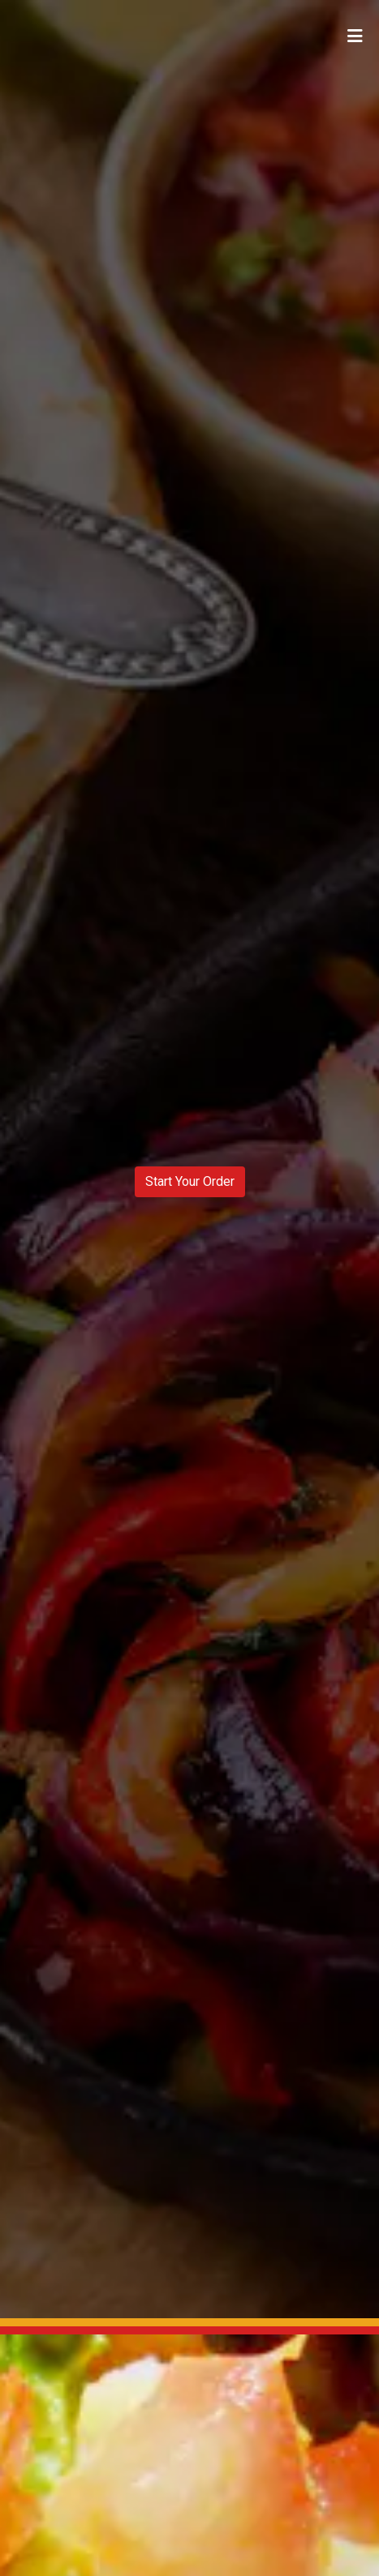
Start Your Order (190, 1181)
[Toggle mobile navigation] (355, 36)
